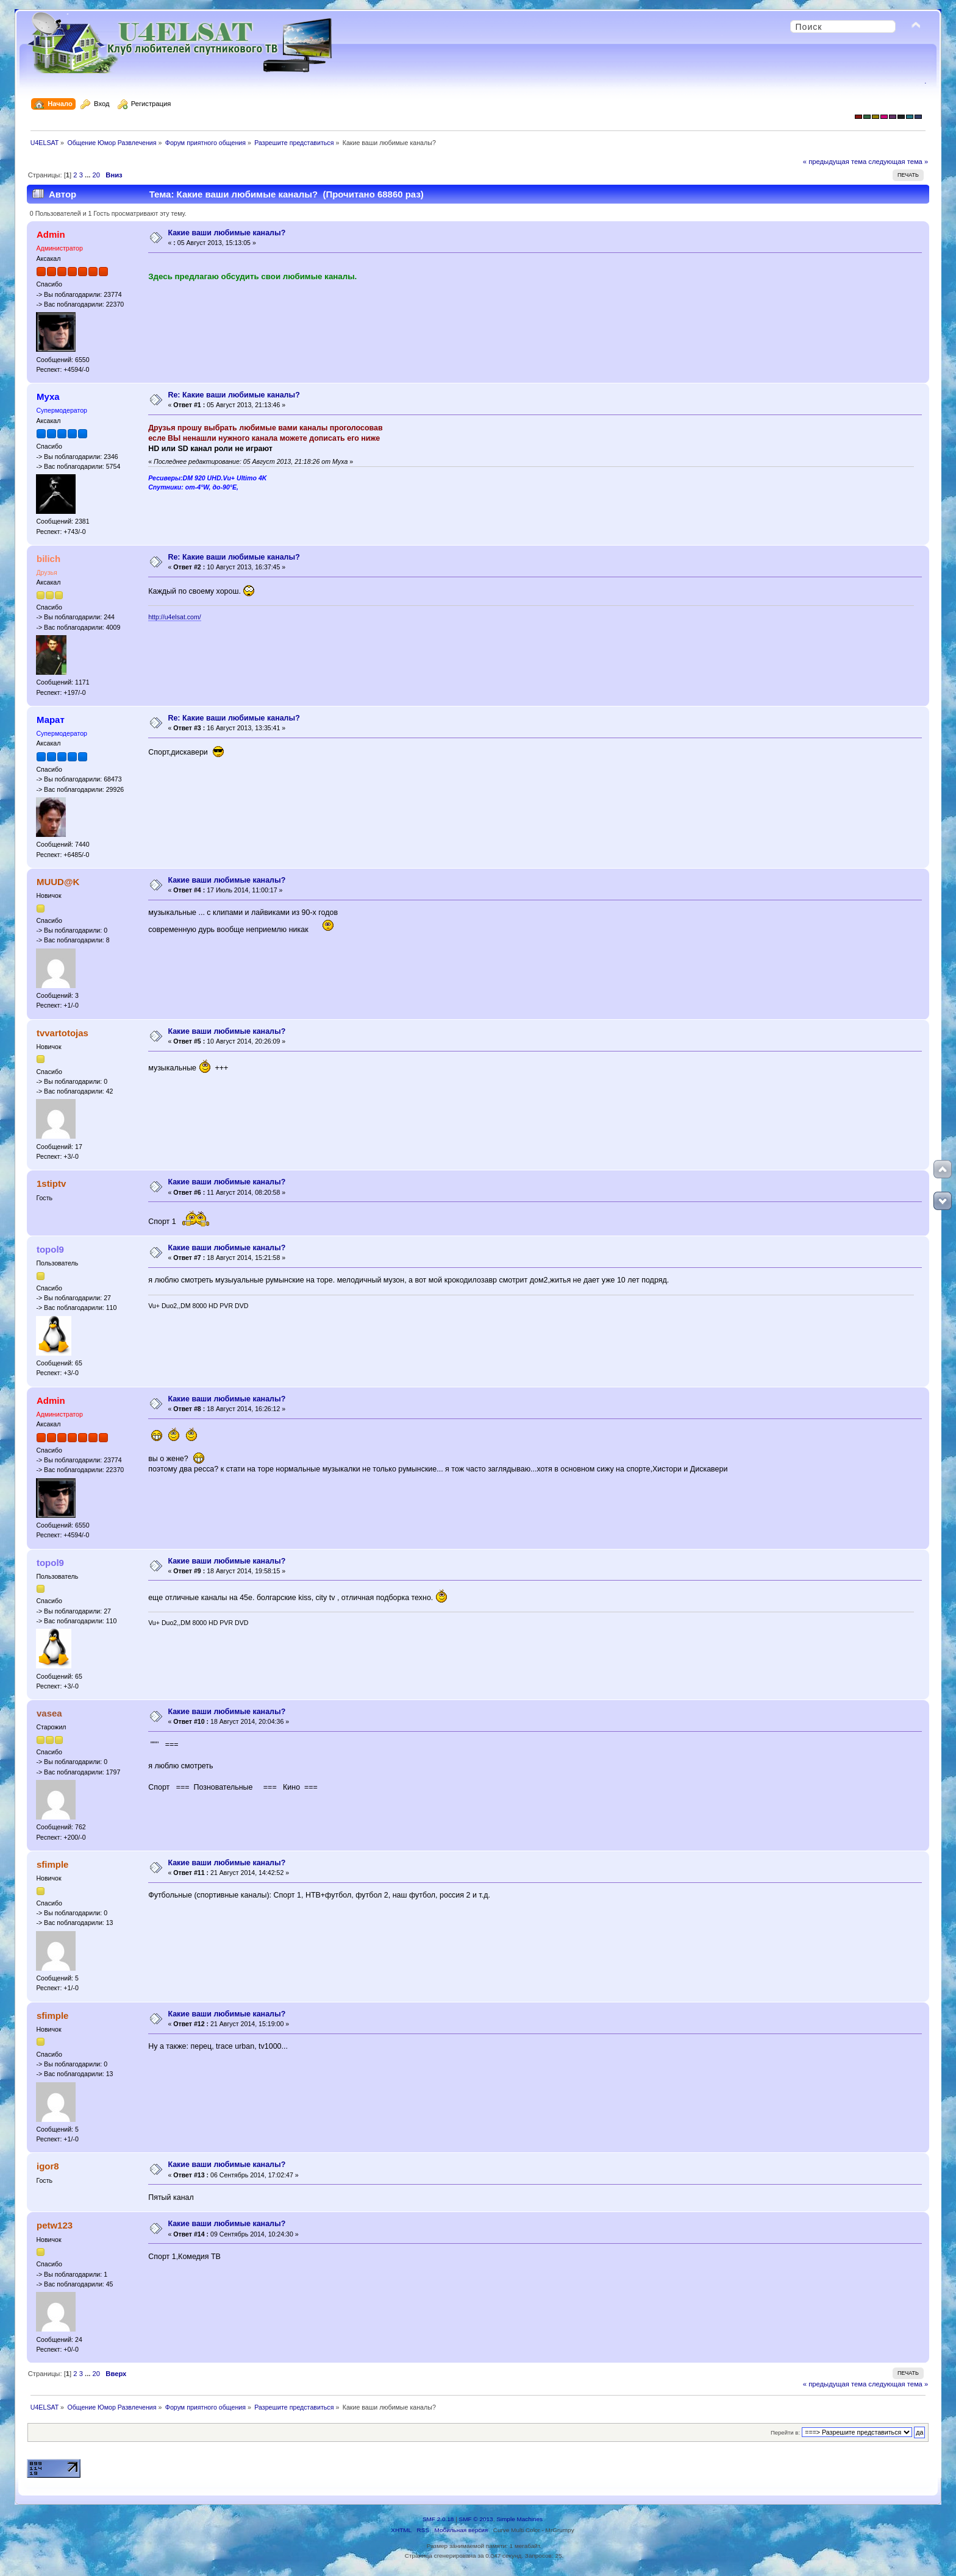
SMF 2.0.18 (438, 2519)
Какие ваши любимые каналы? (226, 233)
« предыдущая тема (834, 161)
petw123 (55, 2225)
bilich (48, 558)
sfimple (52, 1864)
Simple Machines (519, 2519)
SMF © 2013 (476, 2519)
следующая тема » (898, 161)
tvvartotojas (62, 1033)
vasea (49, 1713)
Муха (48, 396)
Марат (51, 719)
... (88, 175)
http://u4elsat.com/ (174, 617)
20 (95, 175)
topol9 (50, 1249)
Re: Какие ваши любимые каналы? (233, 395)
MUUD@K (58, 882)
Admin (51, 234)
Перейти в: (785, 2432)
